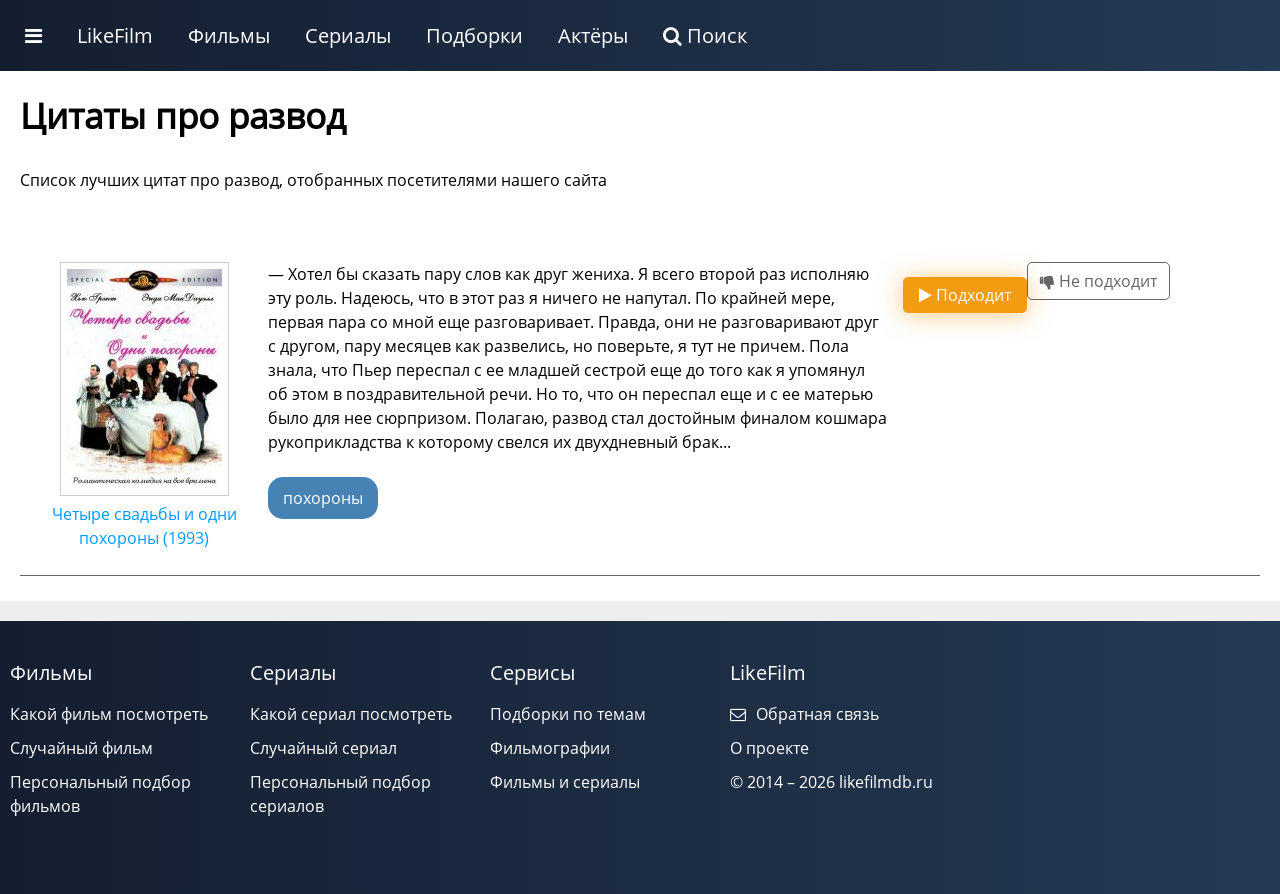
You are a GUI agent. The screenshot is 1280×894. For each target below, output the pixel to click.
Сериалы (348, 35)
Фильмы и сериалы (565, 782)
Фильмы (229, 35)
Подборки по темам (568, 714)
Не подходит (1098, 281)
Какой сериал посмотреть (351, 714)
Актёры (593, 35)
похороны (323, 498)
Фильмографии (550, 748)
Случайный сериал (323, 748)
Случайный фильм (81, 748)
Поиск (705, 35)
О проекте (769, 748)
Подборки (474, 35)
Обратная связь (804, 714)
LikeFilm (115, 35)
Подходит (965, 295)
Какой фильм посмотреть (109, 714)
